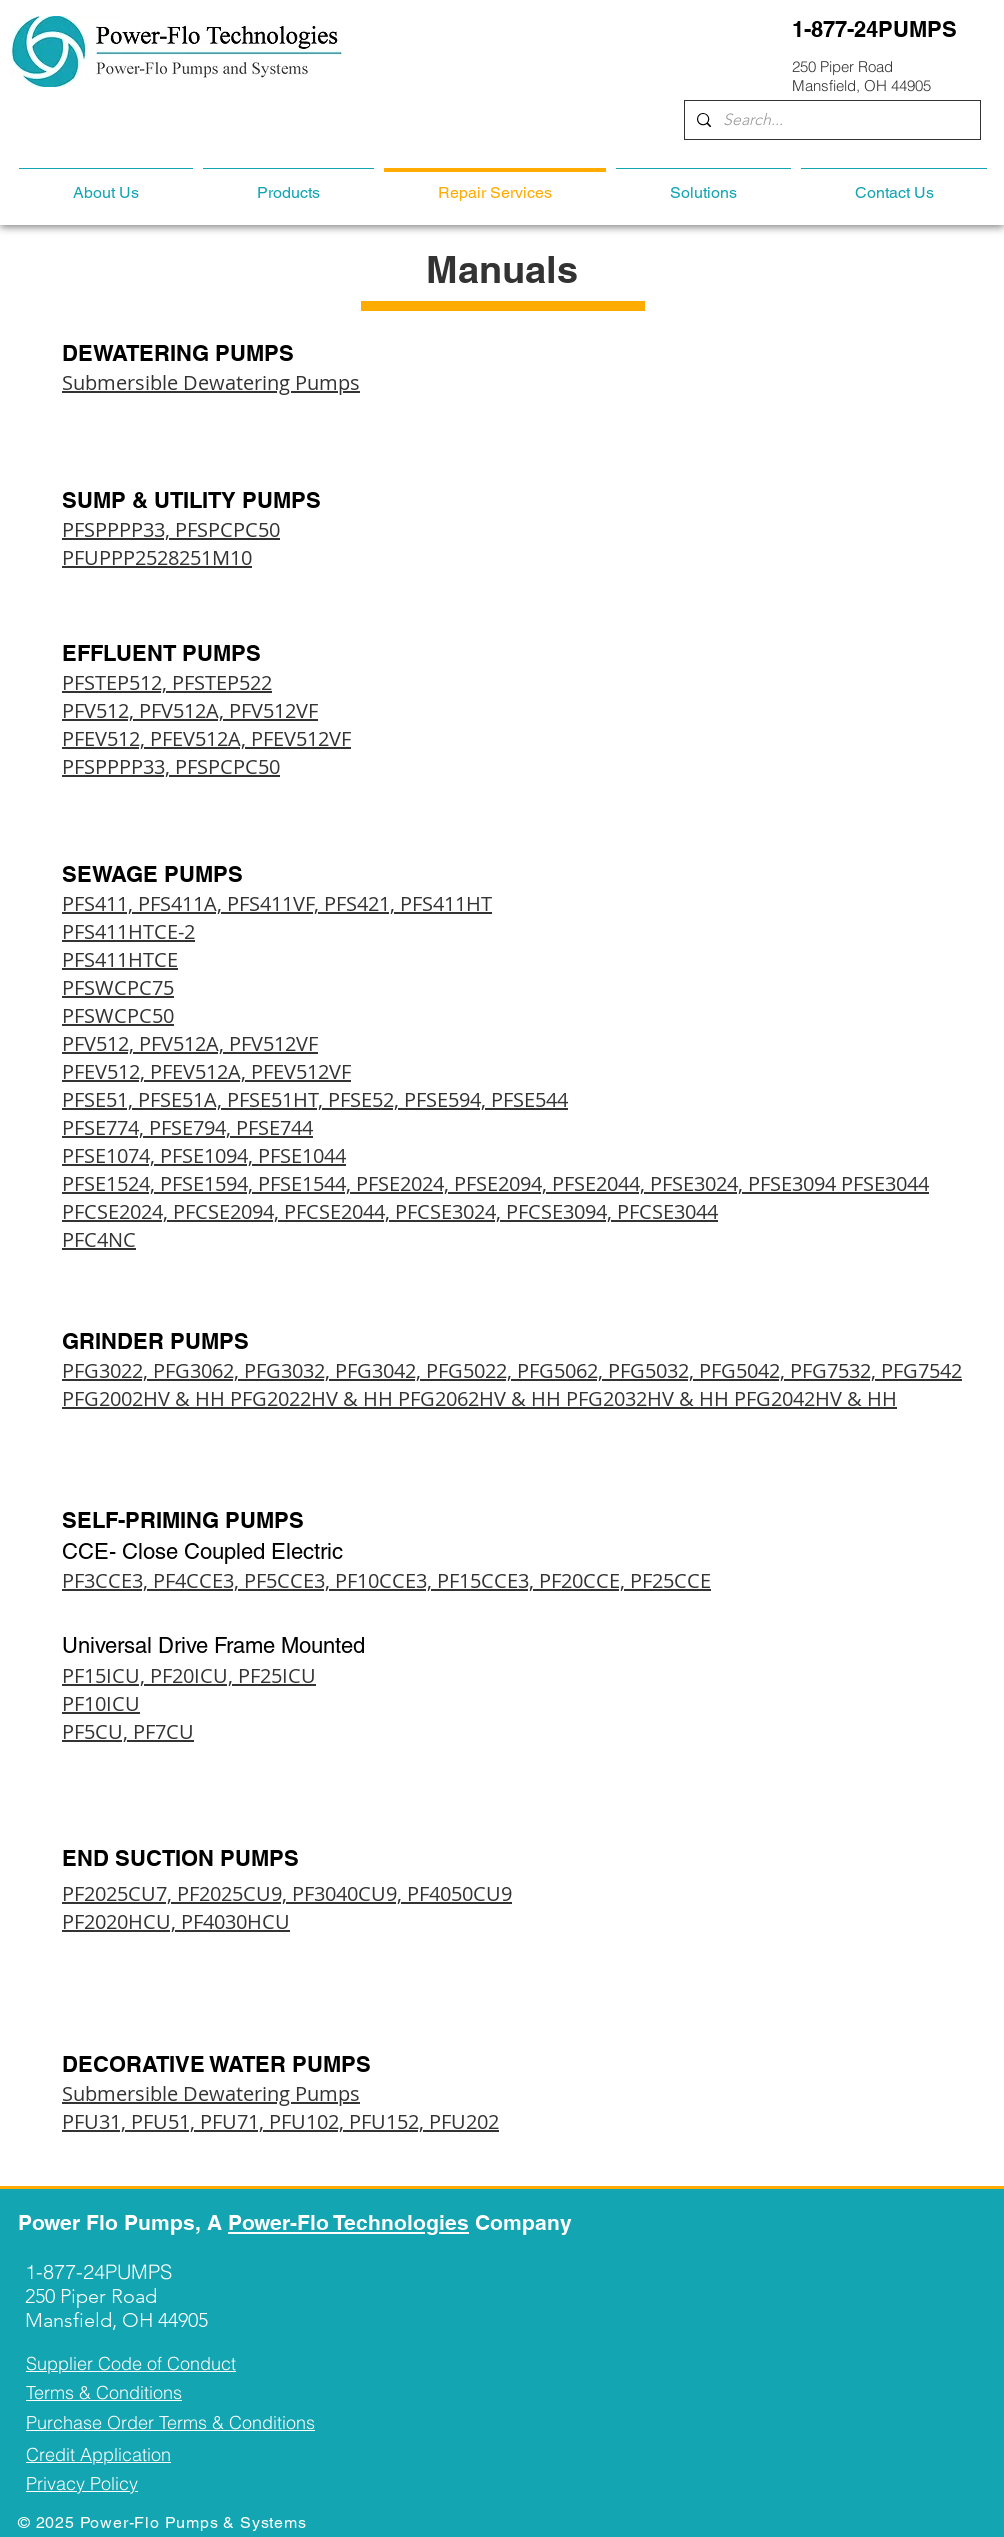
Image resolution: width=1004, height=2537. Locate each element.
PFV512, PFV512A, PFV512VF (190, 710)
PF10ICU (101, 1703)
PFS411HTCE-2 (128, 931)
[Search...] (830, 120)
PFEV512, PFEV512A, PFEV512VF (206, 738)
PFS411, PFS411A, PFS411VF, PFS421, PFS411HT (277, 903)
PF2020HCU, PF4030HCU (176, 1921)
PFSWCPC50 (118, 1015)
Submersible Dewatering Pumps (211, 382)
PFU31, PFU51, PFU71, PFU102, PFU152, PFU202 (280, 2121)
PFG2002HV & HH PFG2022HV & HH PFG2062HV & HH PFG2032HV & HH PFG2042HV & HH (479, 1398)
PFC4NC (99, 1239)
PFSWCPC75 (118, 987)
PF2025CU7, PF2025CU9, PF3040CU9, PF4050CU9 (287, 1893)
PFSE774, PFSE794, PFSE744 (187, 1127)
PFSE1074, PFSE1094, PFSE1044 (204, 1155)
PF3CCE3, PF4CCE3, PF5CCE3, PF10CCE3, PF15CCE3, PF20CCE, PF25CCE (386, 1580)
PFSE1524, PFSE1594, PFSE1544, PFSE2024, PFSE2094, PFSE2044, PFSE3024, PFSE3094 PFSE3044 (495, 1183)
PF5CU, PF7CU (128, 1731)
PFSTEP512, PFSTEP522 (167, 682)
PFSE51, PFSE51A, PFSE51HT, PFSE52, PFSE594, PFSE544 (315, 1099)
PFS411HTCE (120, 959)
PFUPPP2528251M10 (157, 557)
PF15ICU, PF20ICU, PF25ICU (189, 1675)
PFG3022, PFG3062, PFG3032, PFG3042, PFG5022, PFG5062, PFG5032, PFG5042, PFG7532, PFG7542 (512, 1370)
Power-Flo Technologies (348, 2222)
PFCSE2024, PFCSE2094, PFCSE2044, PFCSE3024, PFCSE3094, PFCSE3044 (390, 1211)
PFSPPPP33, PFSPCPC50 (171, 529)
